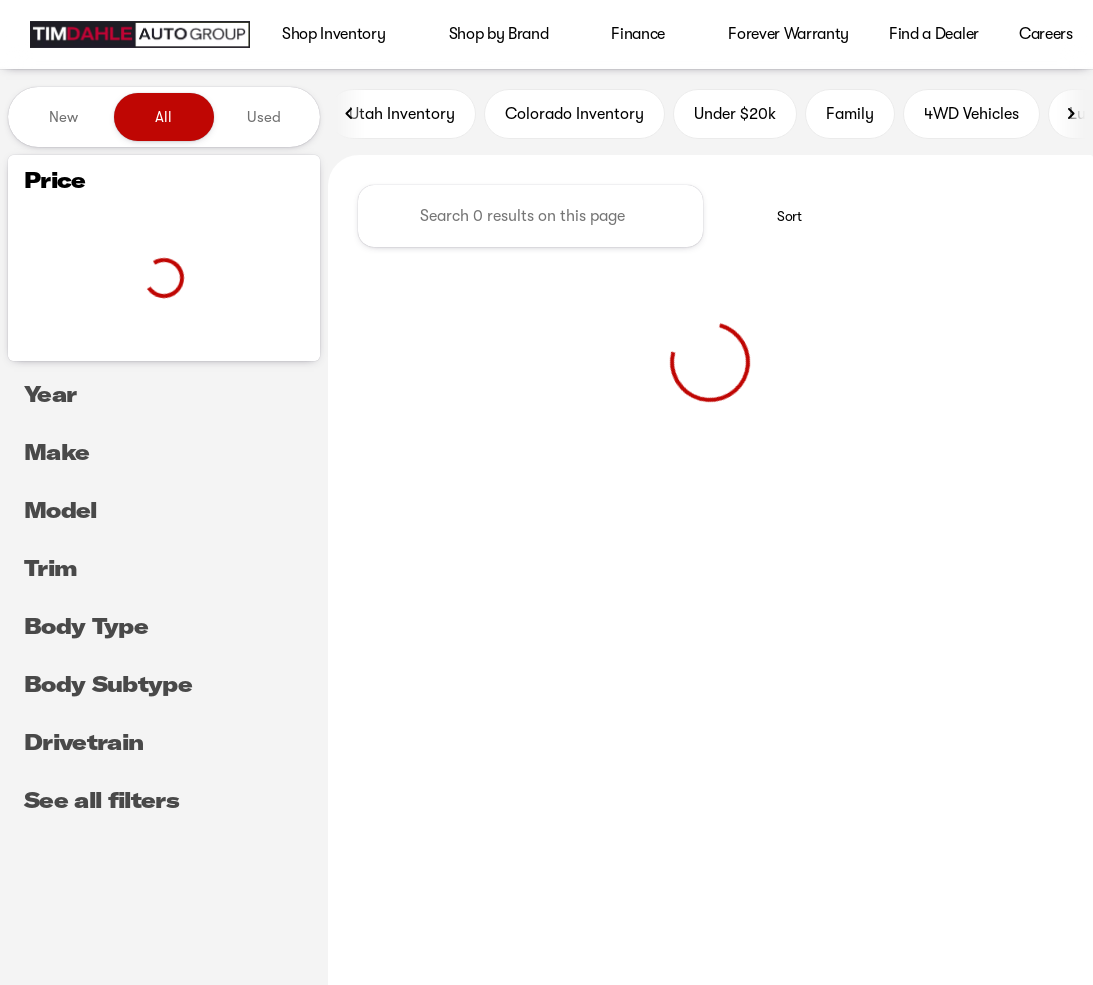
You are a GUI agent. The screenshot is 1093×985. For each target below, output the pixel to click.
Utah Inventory (402, 117)
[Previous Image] (350, 117)
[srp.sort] (778, 219)
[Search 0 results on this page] (530, 219)
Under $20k (735, 117)
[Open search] (1047, 35)
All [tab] (163, 117)
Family (850, 117)
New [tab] (63, 117)
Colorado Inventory (574, 117)
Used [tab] (264, 117)
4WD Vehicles (971, 117)
